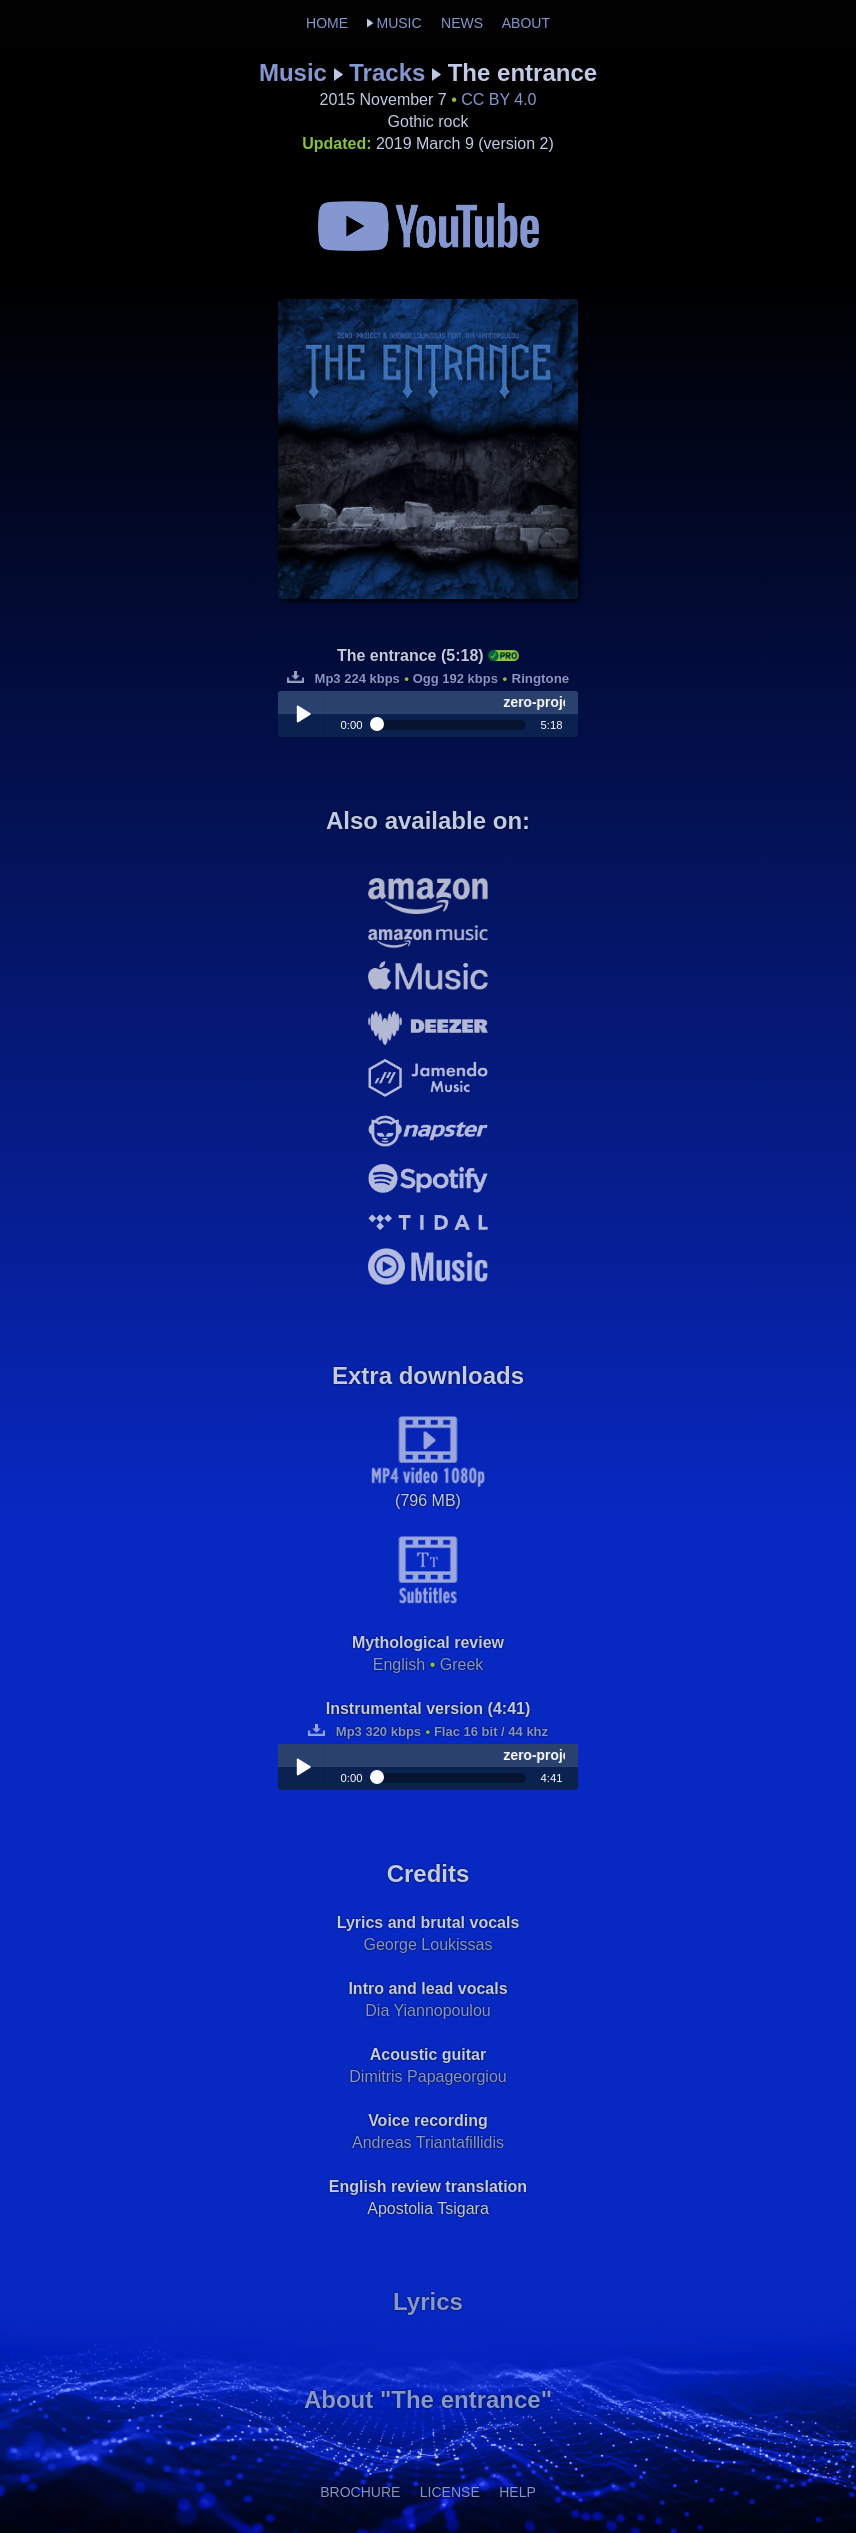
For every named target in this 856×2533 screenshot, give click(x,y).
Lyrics (428, 2301)
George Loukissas (428, 1944)
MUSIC (398, 23)
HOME (327, 23)
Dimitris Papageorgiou (427, 2076)
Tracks (387, 72)
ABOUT (526, 23)
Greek (462, 1664)
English (399, 1664)
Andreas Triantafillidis (428, 2142)
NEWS (462, 23)
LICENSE (450, 2492)
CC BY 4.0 (498, 99)
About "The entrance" (428, 2399)
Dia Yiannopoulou (427, 2010)
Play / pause (303, 714)
